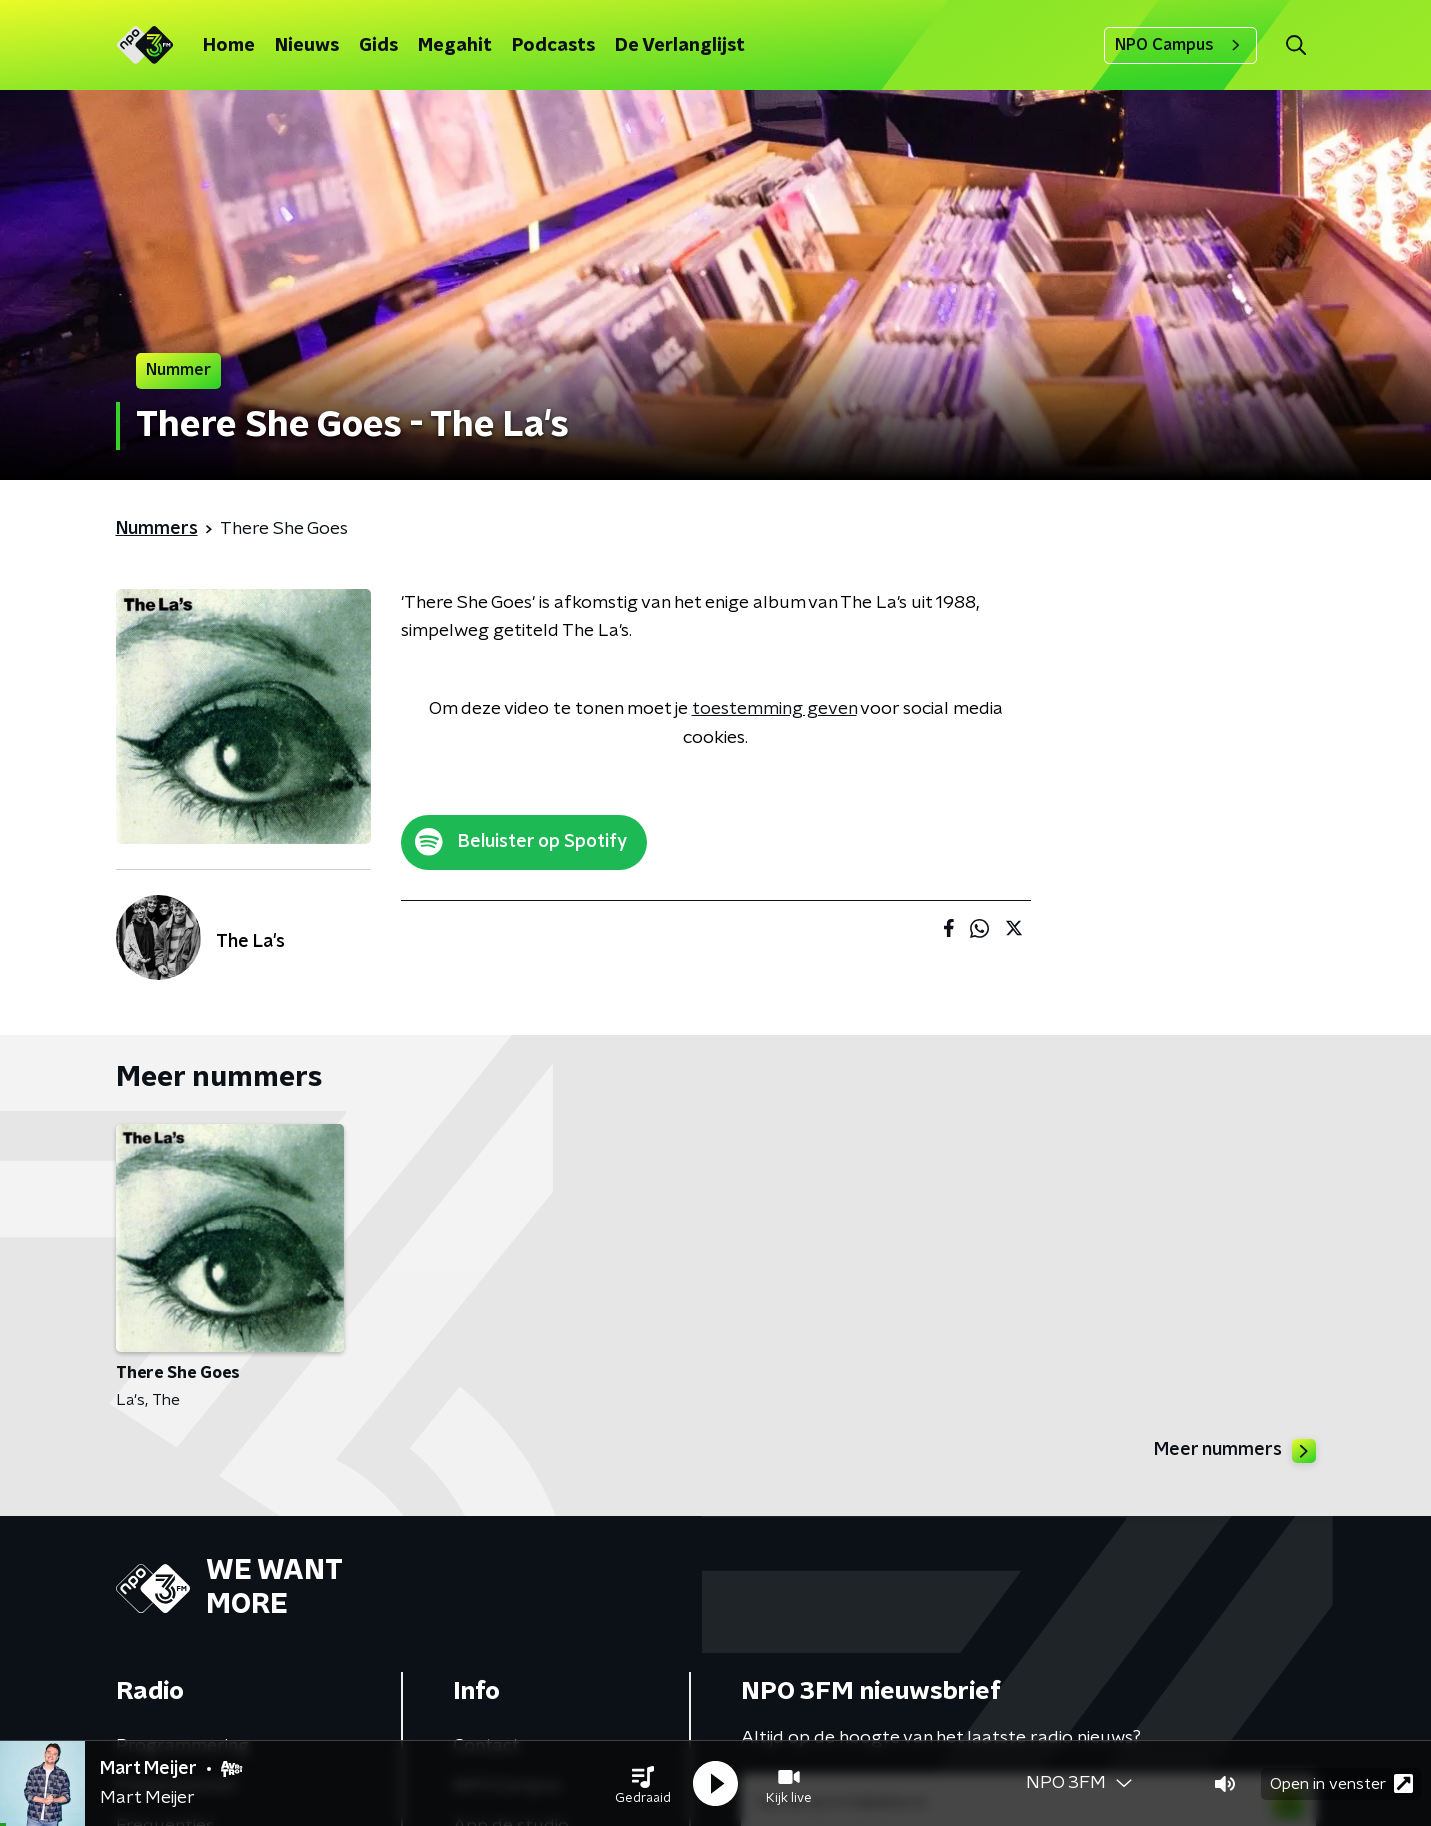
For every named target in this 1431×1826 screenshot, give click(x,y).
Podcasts (553, 46)
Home (229, 46)
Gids (378, 46)
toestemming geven (774, 709)
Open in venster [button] (1341, 1783)
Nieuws (307, 46)
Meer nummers (1235, 1451)
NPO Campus (1180, 45)
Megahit (455, 46)
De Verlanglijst (680, 46)
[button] (643, 1784)
